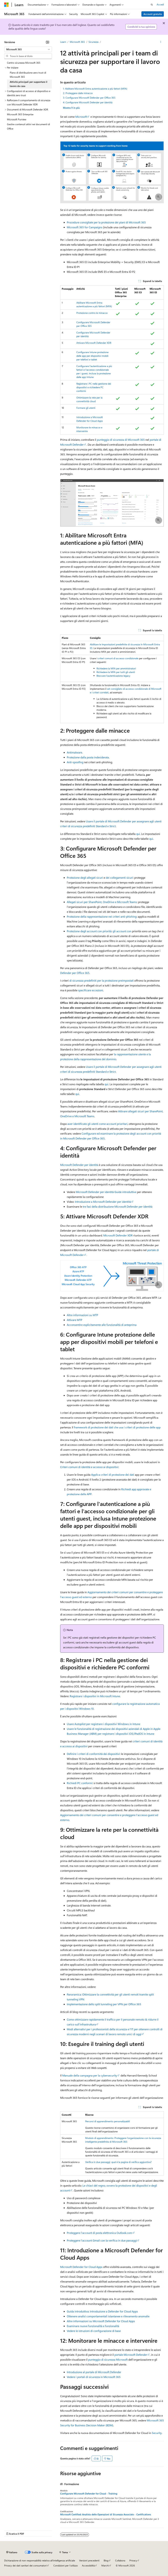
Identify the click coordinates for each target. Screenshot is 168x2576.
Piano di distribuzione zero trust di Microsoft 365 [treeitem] (28, 75)
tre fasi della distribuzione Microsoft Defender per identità (117, 1206)
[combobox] (28, 49)
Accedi (160, 4)
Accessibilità (88, 2565)
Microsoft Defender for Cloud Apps (81, 2267)
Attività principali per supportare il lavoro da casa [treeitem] (28, 84)
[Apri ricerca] (151, 5)
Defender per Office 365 (74, 973)
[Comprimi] (47, 42)
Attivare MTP (74, 1320)
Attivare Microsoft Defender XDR (93, 342)
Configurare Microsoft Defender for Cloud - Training (88, 2493)
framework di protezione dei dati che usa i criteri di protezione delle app (117, 1427)
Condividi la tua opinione (141, 26)
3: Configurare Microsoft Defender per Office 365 (89, 97)
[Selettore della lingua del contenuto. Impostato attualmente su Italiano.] (11, 2552)
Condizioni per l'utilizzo (65, 2565)
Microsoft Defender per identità (79, 1165)
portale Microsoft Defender (130, 2354)
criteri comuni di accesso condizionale (118, 658)
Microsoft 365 (77, 41)
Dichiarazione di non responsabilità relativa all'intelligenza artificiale (39, 2560)
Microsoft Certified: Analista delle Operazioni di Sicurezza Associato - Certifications (105, 2514)
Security (157, 2433)
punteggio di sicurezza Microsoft (108, 2359)
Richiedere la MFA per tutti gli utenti (116, 672)
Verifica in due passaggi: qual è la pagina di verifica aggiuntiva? (118, 2162)
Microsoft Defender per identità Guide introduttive (106, 1192)
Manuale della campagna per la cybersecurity (89, 2075)
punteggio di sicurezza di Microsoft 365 (121, 439)
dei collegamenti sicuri (119, 877)
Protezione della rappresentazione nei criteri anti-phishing (102, 916)
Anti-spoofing (75, 762)
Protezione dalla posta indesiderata (88, 757)
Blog (106, 2560)
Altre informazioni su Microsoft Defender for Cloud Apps (101, 2321)
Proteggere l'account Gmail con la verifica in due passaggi (102, 2240)
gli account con (122, 931)
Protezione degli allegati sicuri (85, 877)
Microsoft (81, 116)
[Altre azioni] (161, 42)
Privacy (133, 2560)
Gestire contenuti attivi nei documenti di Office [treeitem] (28, 126)
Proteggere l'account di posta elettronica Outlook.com (99, 2233)
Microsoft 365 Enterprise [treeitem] (20, 114)
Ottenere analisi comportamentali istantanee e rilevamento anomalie (108, 2316)
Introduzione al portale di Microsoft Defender (94, 2372)
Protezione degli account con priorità (89, 931)
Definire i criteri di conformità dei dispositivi (93, 1754)
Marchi (105, 2565)
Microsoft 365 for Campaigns (84, 227)
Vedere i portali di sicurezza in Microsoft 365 (94, 2377)
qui (138, 834)
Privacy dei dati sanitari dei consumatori (25, 2565)
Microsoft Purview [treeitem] (16, 119)
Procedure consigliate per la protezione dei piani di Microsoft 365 (106, 222)
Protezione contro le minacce (91, 313)
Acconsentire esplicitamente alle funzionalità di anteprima (102, 1325)
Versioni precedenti (89, 2560)
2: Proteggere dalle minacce (78, 93)
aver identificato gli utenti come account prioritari (97, 1124)
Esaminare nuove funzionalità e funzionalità (93, 2326)
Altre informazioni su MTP (82, 1315)
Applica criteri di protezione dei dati (112, 1474)
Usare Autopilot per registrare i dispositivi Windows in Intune (103, 1724)
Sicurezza (93, 41)
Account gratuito (152, 14)
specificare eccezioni (90, 990)
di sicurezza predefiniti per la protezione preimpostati (101, 980)
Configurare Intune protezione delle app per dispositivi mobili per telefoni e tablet (92, 355)
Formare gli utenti (85, 407)
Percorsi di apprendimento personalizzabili (107, 2121)
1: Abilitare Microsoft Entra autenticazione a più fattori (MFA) (95, 88)
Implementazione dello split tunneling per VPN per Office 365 (104, 2004)
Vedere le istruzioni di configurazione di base (94, 2331)
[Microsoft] (6, 4)
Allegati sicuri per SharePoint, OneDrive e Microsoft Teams (102, 902)
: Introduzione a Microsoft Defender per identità (102, 1201)
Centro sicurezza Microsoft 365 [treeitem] (23, 62)
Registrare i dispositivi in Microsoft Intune (95, 1696)
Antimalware (74, 752)
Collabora (120, 2560)
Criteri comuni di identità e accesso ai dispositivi (89, 1467)
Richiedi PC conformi (79, 1783)
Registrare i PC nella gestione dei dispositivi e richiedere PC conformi (93, 387)
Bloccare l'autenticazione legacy (113, 675)
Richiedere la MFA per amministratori (116, 668)
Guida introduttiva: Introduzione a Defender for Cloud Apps (102, 2311)
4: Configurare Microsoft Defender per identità (87, 102)
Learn (63, 41)
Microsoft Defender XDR (118, 1235)
